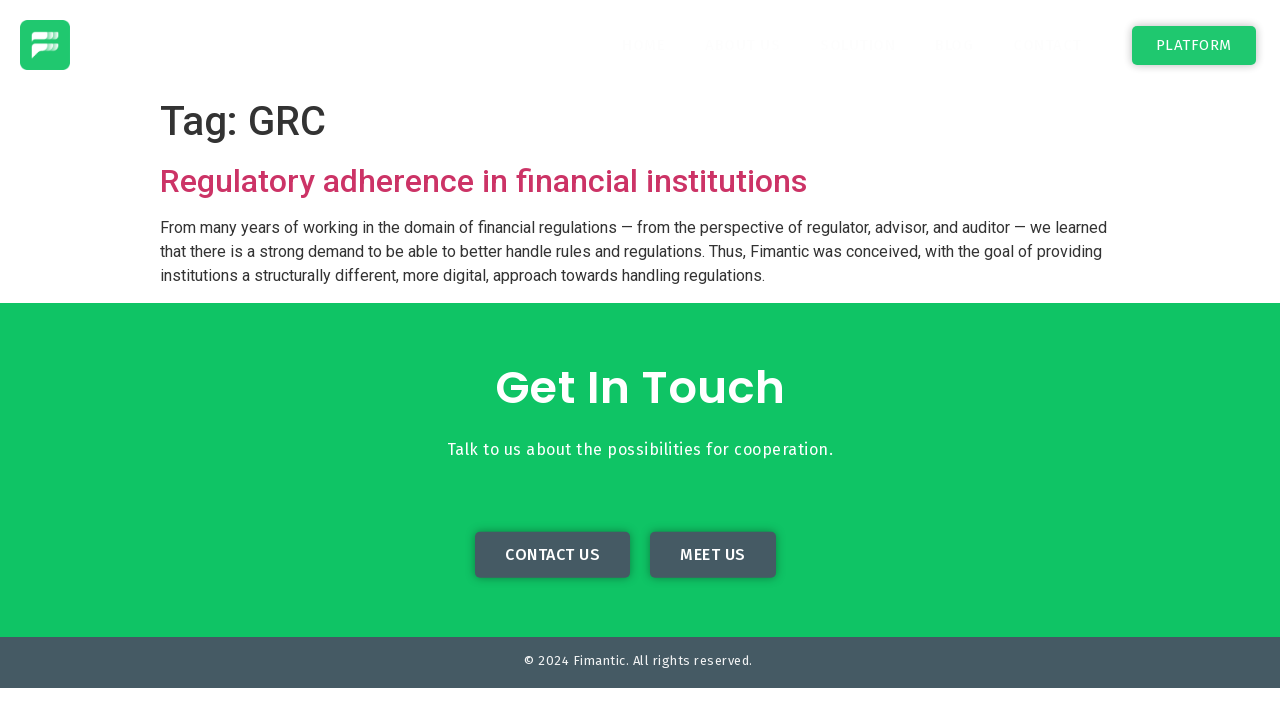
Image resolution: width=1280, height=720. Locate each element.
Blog (954, 45)
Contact (1047, 45)
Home (643, 45)
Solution (857, 45)
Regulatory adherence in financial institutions (483, 181)
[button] (1194, 45)
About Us (742, 45)
